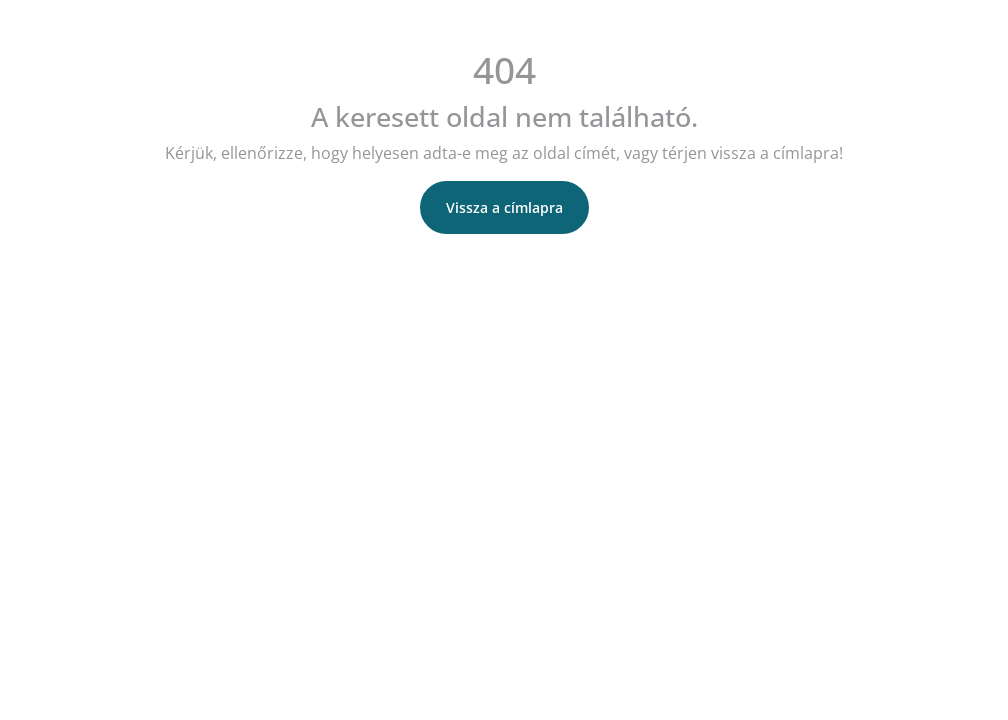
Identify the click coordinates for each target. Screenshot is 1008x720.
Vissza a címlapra (504, 207)
